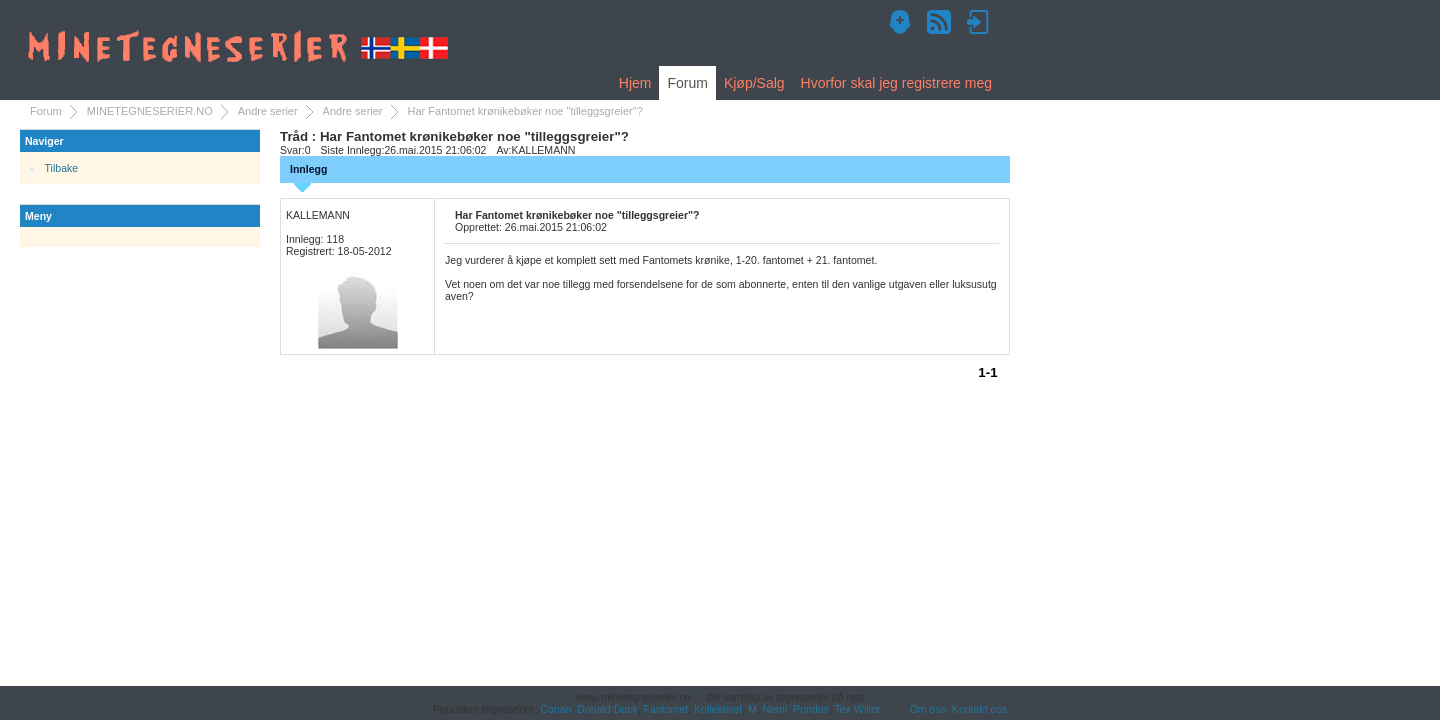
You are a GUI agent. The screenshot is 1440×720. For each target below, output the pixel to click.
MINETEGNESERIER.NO (150, 111)
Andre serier (268, 111)
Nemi (775, 709)
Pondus (811, 709)
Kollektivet (718, 709)
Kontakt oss (979, 709)
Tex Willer (858, 709)
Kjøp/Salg (754, 83)
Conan (555, 709)
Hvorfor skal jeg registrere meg (896, 83)
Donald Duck (607, 709)
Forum (687, 83)
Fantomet (666, 709)
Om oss (928, 709)
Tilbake (62, 168)
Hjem (635, 83)
